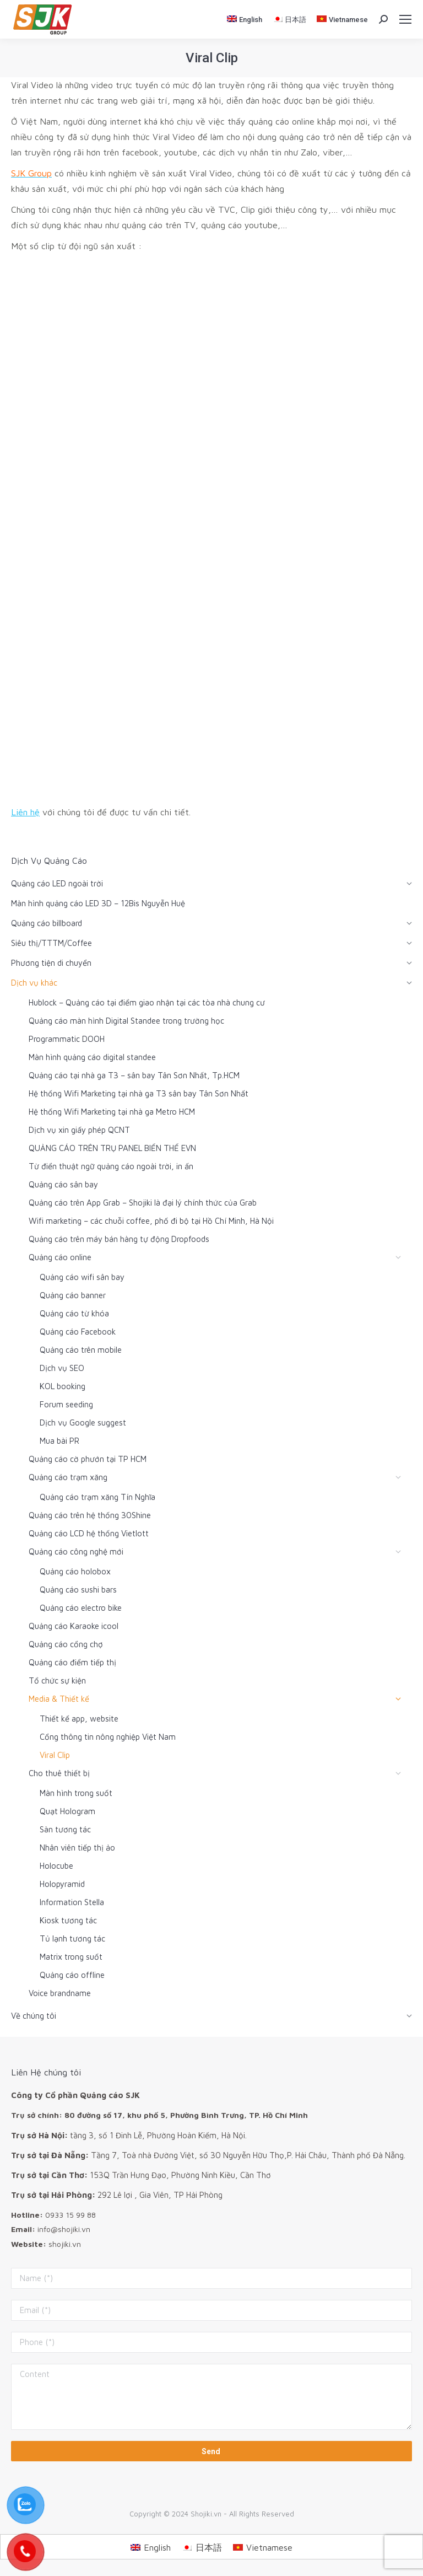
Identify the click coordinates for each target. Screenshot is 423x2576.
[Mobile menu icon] (405, 19)
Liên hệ (25, 812)
